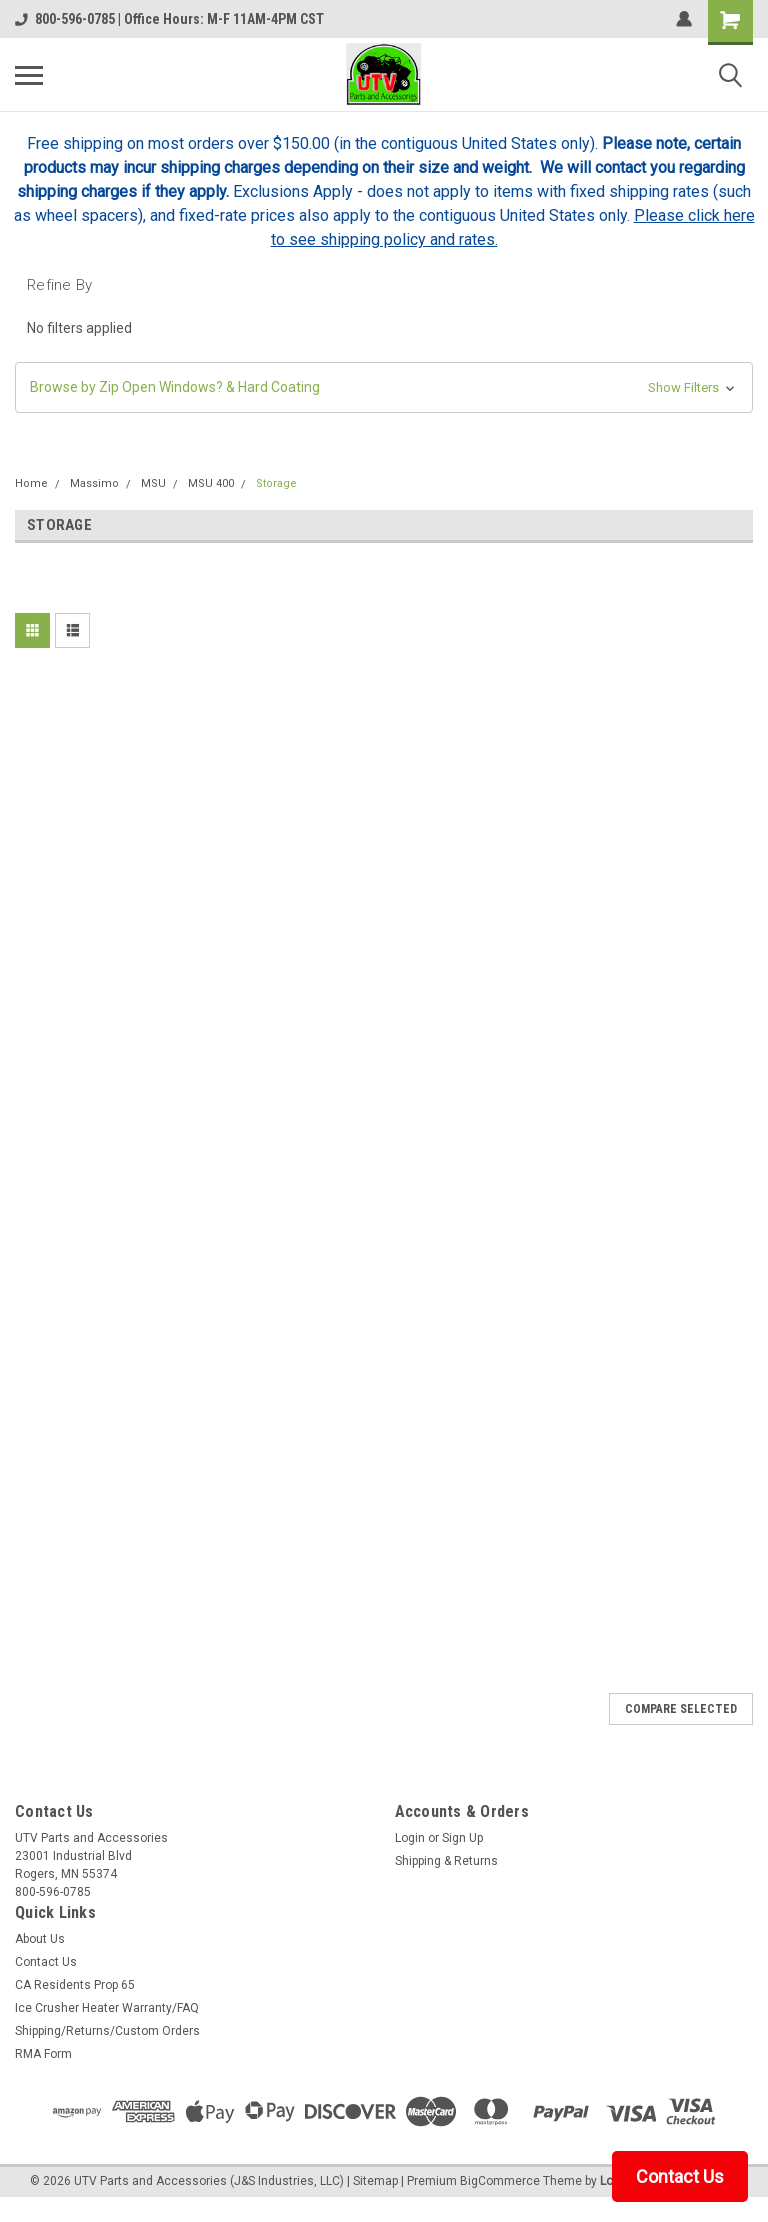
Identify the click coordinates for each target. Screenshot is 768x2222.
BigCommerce (500, 2181)
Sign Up (462, 1838)
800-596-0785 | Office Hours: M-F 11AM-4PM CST (169, 19)
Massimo (94, 483)
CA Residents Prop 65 (75, 1985)
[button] (384, 387)
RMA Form (43, 2054)
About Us (40, 1939)
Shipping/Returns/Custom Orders (107, 2031)
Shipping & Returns (446, 1861)
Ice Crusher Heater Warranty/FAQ (107, 2008)
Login (410, 1838)
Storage (276, 483)
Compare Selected (681, 1709)
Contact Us (46, 1962)
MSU (153, 483)
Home (31, 483)
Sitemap (375, 2181)
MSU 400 (211, 483)
